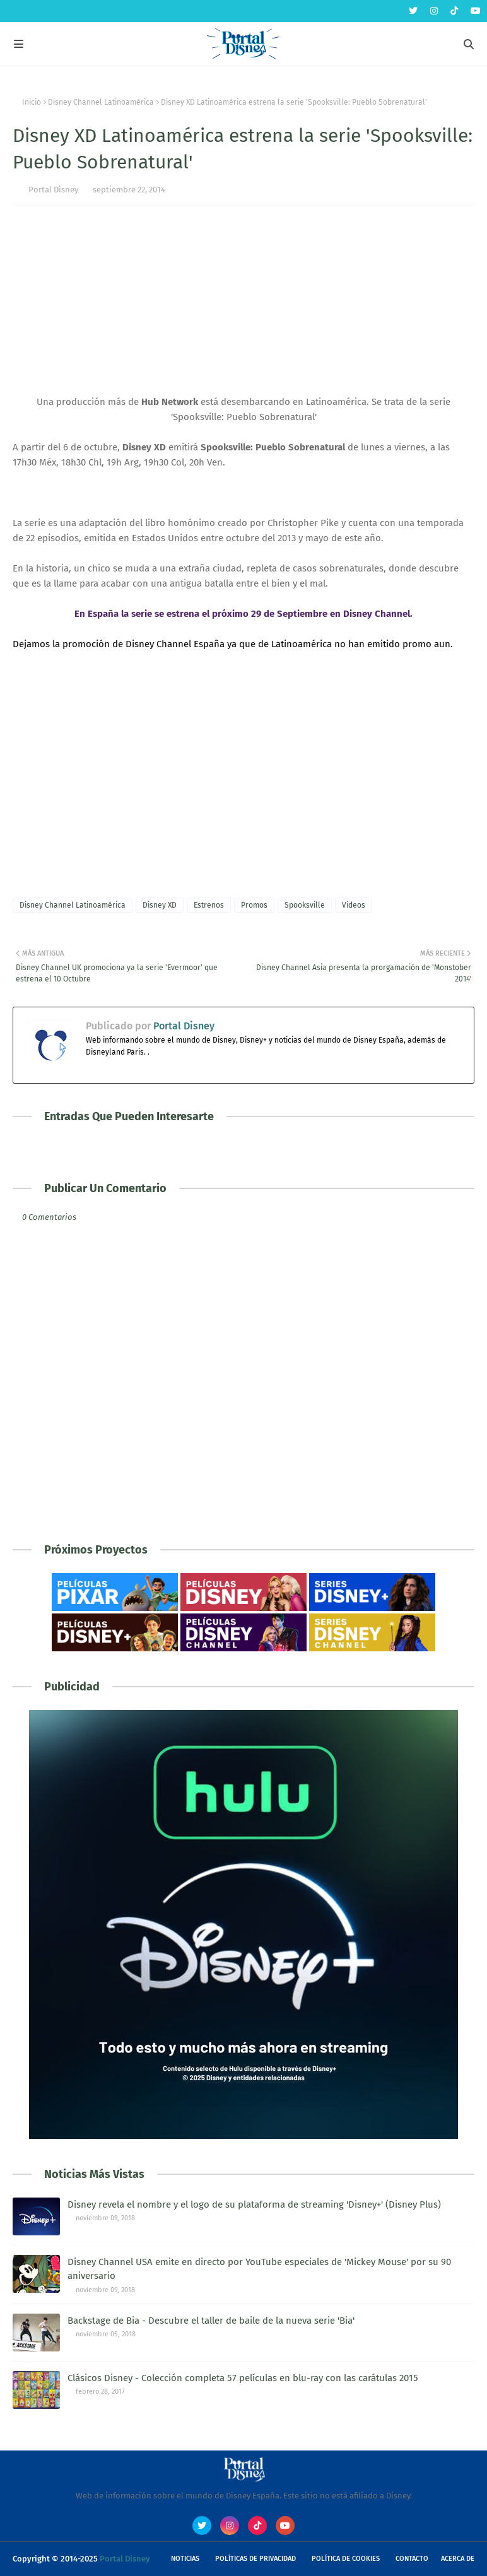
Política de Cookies (346, 2559)
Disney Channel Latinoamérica (101, 102)
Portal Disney (53, 189)
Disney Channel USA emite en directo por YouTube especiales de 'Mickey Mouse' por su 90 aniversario (259, 2269)
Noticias (185, 2559)
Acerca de (457, 2559)
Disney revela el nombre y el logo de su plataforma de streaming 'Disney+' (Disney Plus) (254, 2204)
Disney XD (160, 905)
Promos (254, 905)
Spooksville (305, 905)
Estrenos (209, 905)
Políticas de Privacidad (255, 2559)
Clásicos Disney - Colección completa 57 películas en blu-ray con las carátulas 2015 (242, 2378)
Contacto (412, 2559)
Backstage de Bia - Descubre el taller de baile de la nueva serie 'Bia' (211, 2320)
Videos (353, 905)
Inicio (31, 102)
